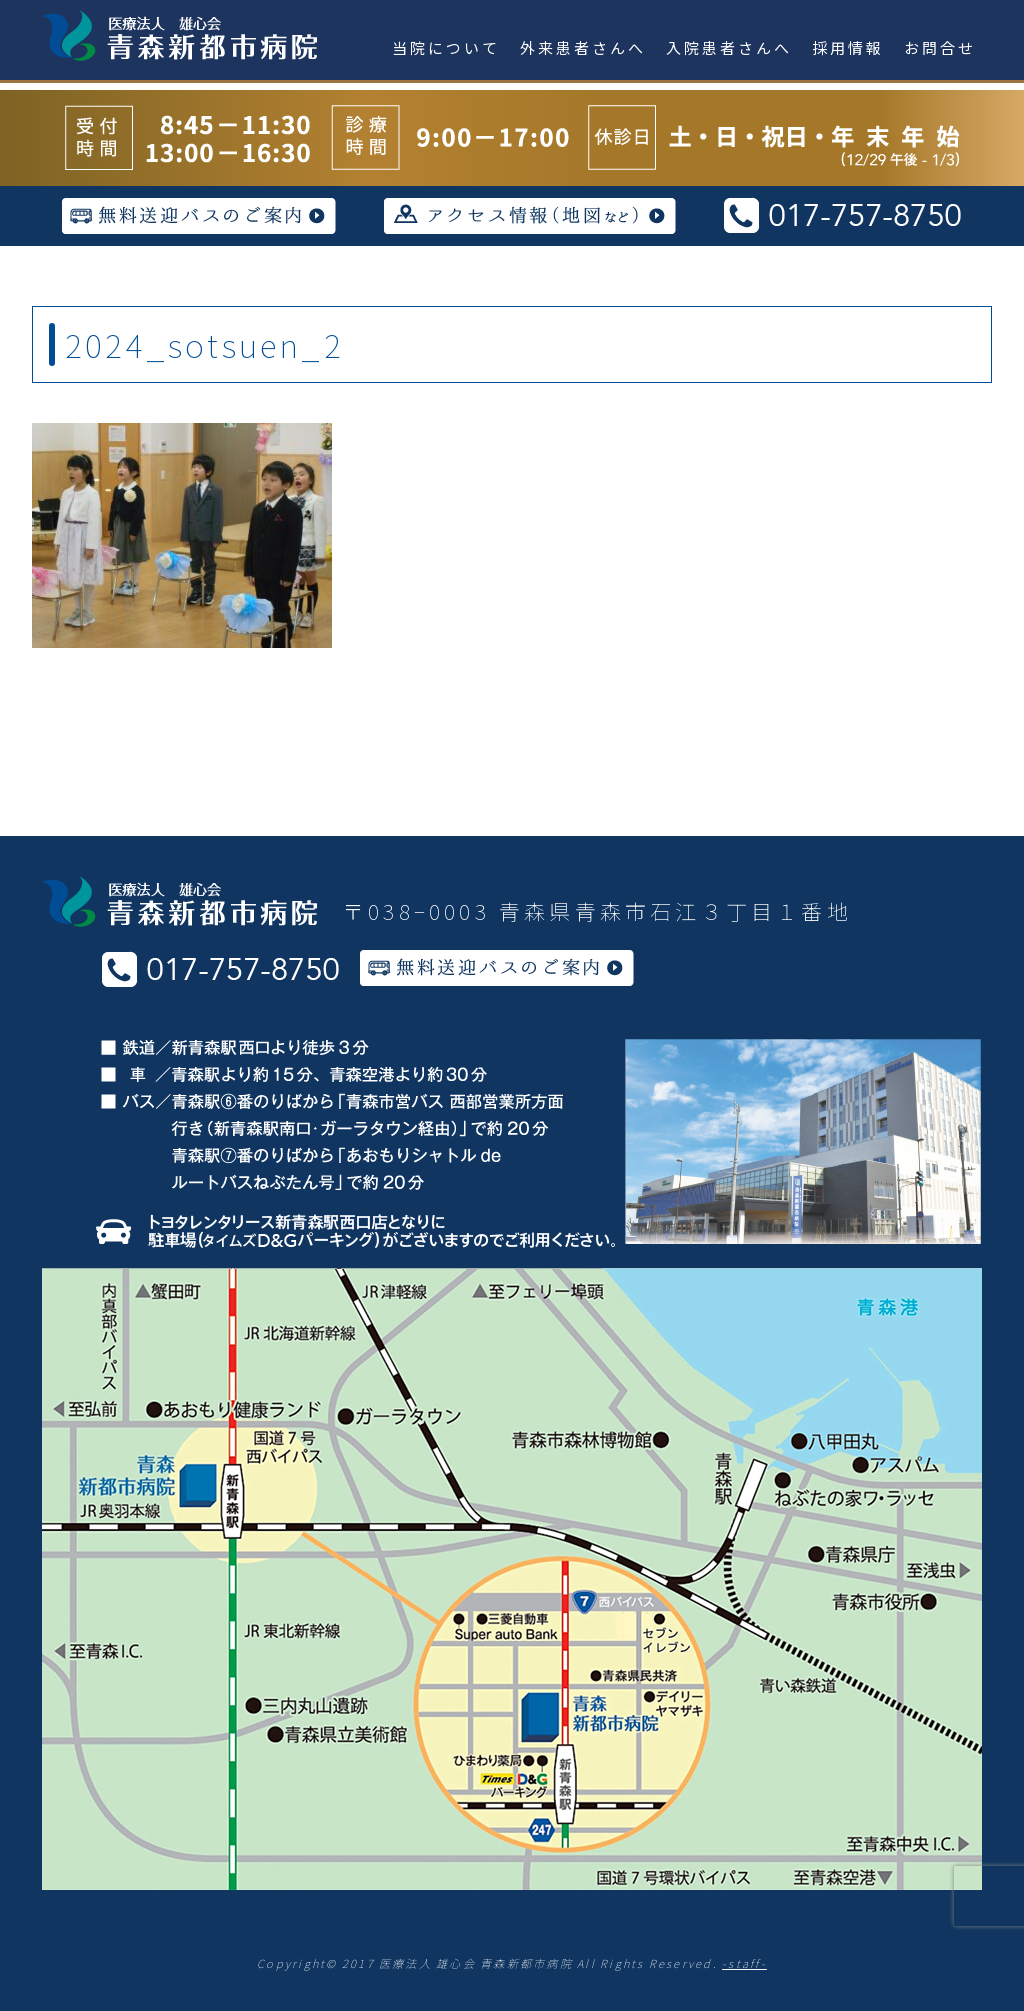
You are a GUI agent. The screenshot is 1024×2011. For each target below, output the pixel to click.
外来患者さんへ (583, 47)
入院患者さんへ (729, 47)
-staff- (744, 1963)
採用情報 (848, 47)
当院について (446, 47)
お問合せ (940, 47)
